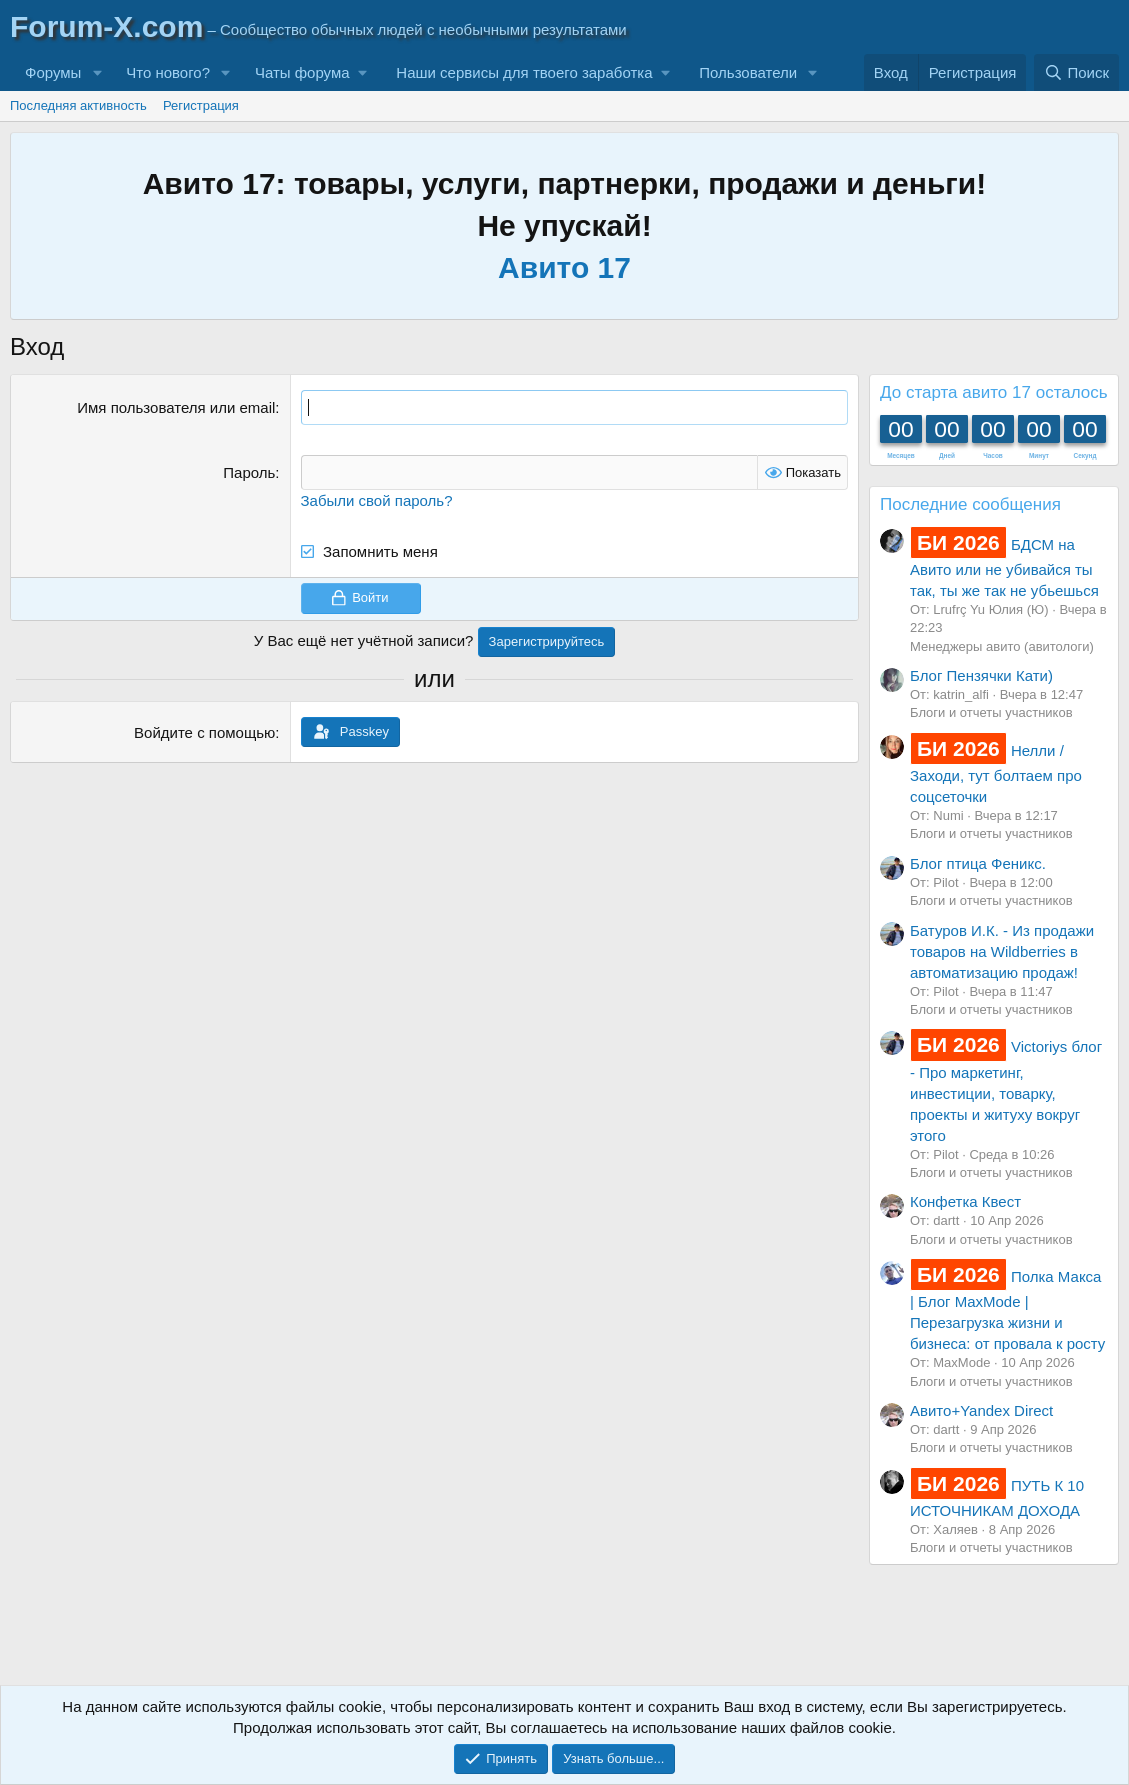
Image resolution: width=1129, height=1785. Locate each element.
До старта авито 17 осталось (994, 392)
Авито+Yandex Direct (981, 1410)
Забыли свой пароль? (377, 500)
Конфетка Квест (965, 1201)
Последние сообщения (970, 504)
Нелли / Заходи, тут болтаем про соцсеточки (996, 773)
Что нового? (168, 72)
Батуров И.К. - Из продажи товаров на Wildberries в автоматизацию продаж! (1002, 951)
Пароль (249, 472)
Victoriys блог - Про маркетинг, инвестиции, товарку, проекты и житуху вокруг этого (1006, 1090)
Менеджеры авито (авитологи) (1002, 646)
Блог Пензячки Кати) (981, 675)
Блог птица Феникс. (978, 863)
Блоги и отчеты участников (991, 712)
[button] (97, 72)
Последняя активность (78, 105)
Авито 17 (564, 267)
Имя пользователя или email (176, 407)
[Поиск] (1076, 72)
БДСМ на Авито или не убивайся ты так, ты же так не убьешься (1004, 567)
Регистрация (201, 105)
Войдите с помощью (204, 731)
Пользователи (748, 72)
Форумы (53, 72)
